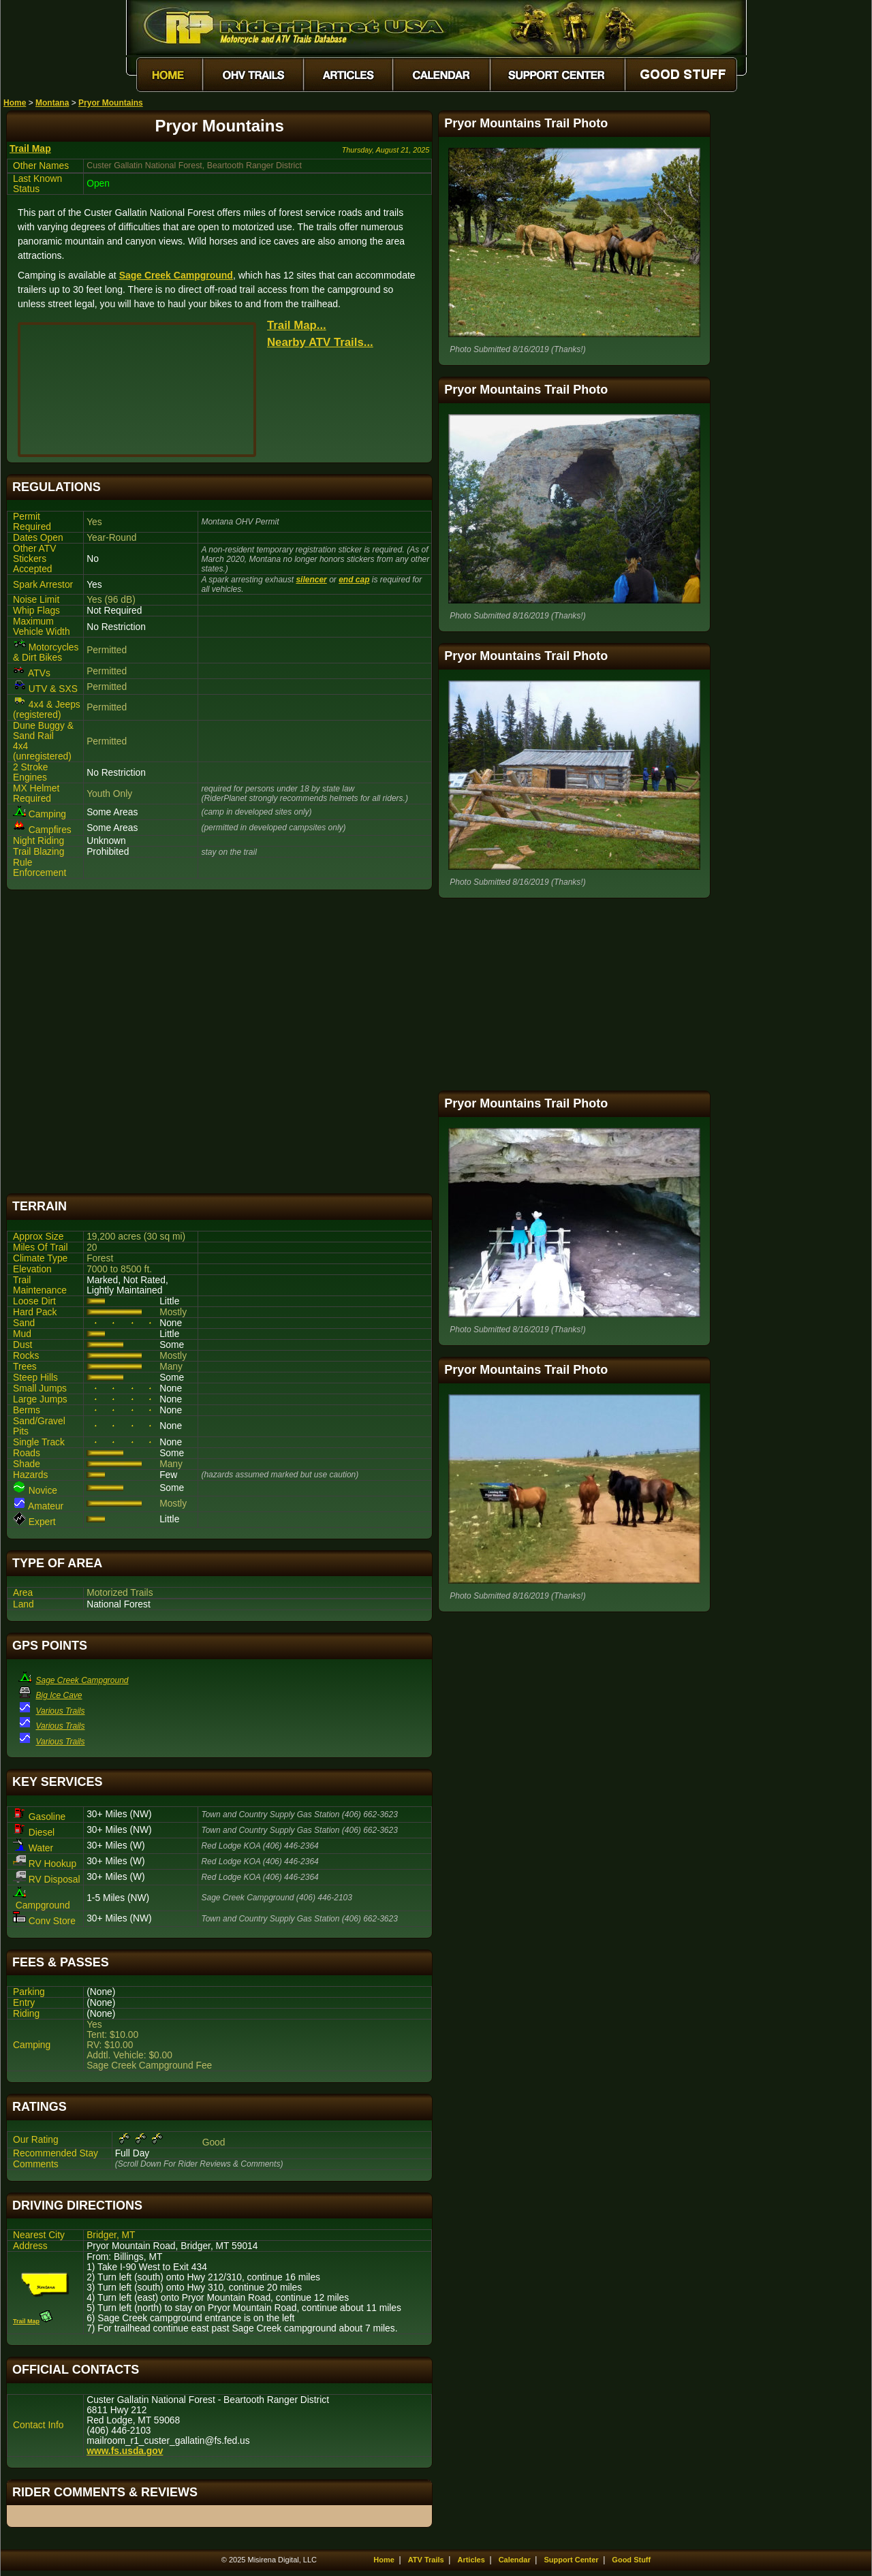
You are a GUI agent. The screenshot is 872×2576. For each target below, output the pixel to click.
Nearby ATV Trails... (320, 342)
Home (14, 103)
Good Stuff (631, 2560)
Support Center (571, 2560)
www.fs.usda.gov (125, 2451)
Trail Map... (296, 325)
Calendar (515, 2560)
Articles (470, 2560)
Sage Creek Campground (176, 275)
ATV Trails (426, 2560)
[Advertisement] (219, 1041)
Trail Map (30, 148)
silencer (311, 579)
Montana (52, 103)
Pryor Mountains (110, 103)
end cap (354, 579)
